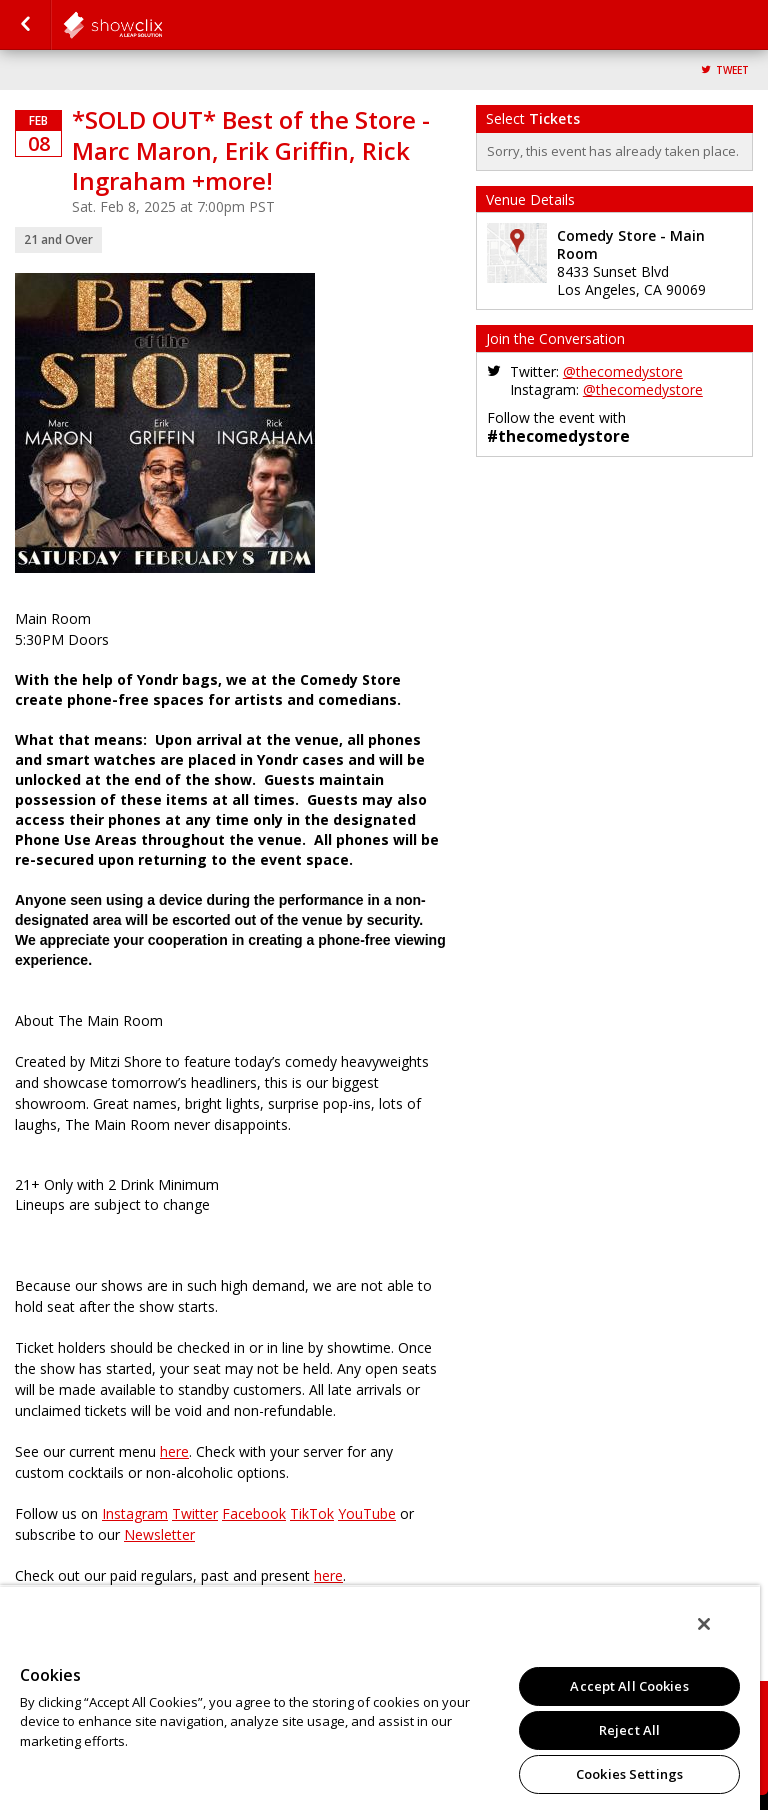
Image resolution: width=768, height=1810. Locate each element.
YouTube (367, 1513)
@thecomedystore (623, 371)
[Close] (704, 1624)
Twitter (195, 1513)
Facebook (254, 1513)
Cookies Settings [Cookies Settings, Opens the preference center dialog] (629, 1774)
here (174, 1451)
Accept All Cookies (629, 1686)
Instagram (135, 1513)
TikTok (312, 1513)
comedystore (162, 25)
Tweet (732, 70)
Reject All (629, 1730)
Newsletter (159, 1534)
